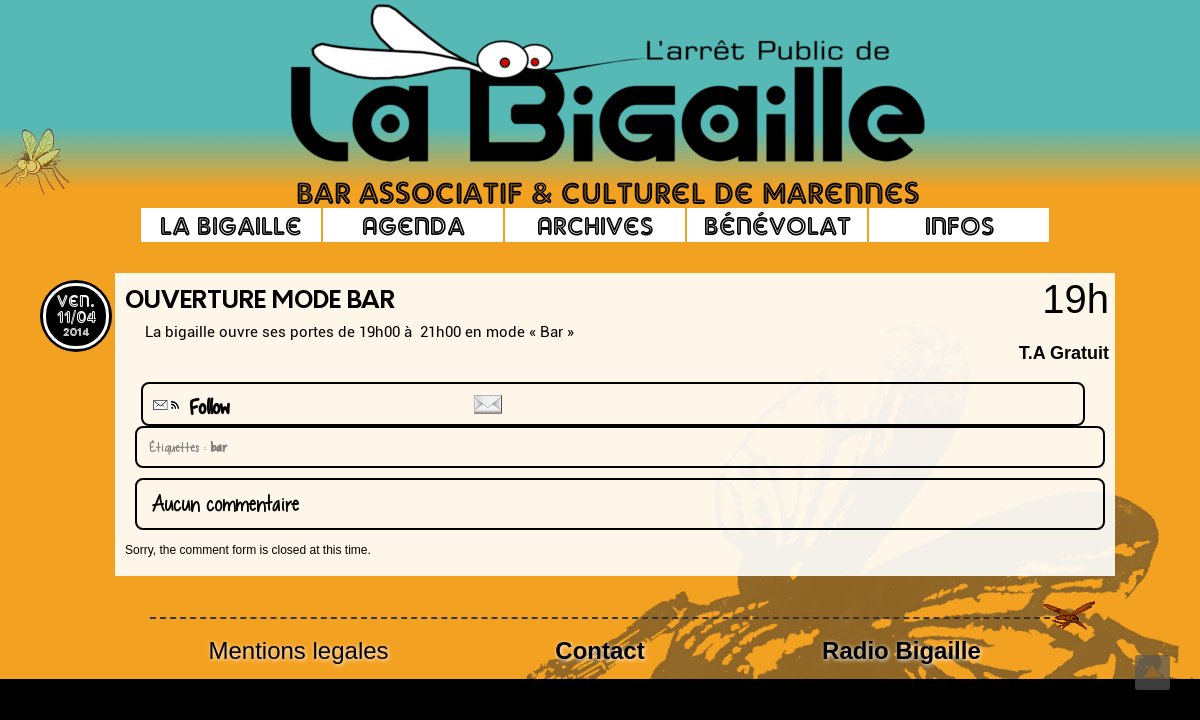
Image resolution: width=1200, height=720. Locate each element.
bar (215, 447)
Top (1152, 672)
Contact (599, 650)
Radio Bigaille (901, 650)
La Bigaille (231, 225)
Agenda (413, 225)
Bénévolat (777, 225)
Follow (189, 407)
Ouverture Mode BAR (260, 302)
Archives (595, 225)
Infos (959, 225)
